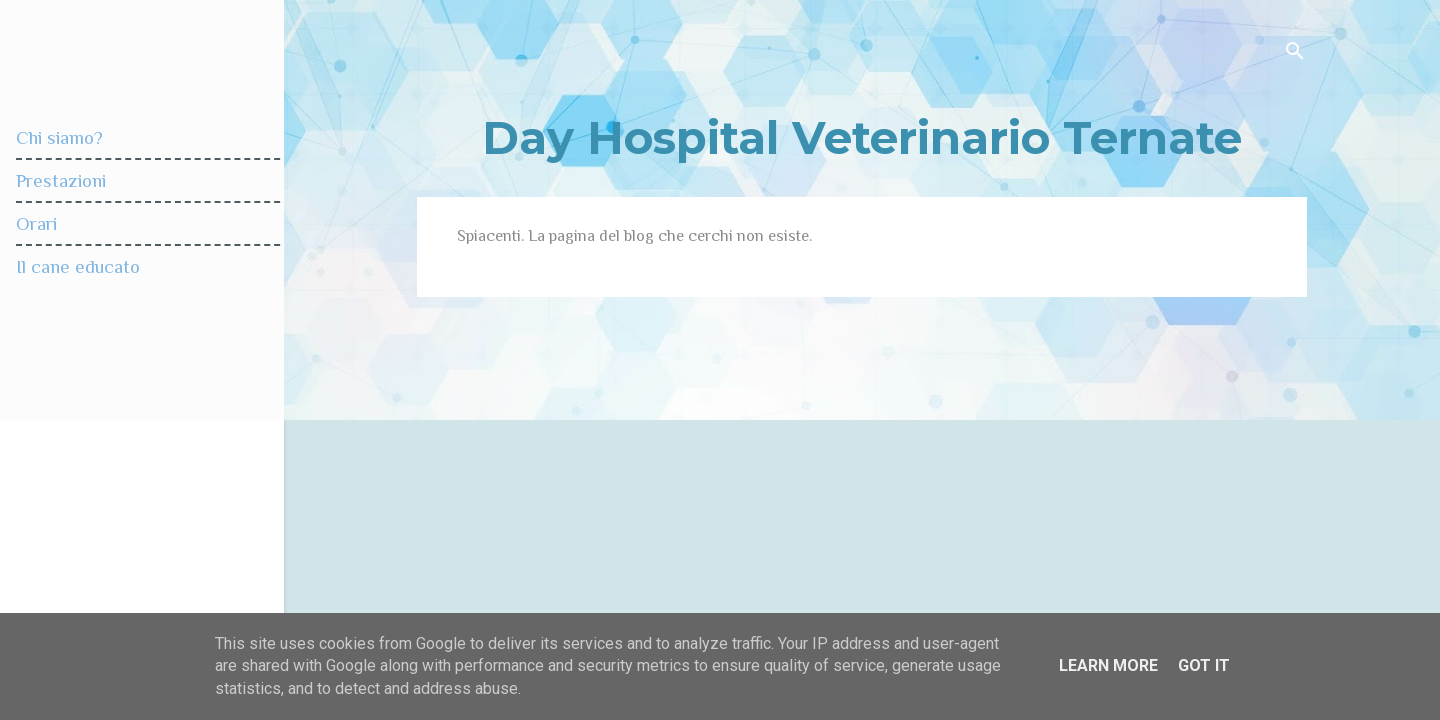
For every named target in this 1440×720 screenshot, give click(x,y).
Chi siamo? (59, 137)
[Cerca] (1295, 54)
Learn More (1108, 665)
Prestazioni (61, 180)
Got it (1204, 665)
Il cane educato (78, 266)
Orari (36, 223)
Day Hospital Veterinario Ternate (862, 137)
